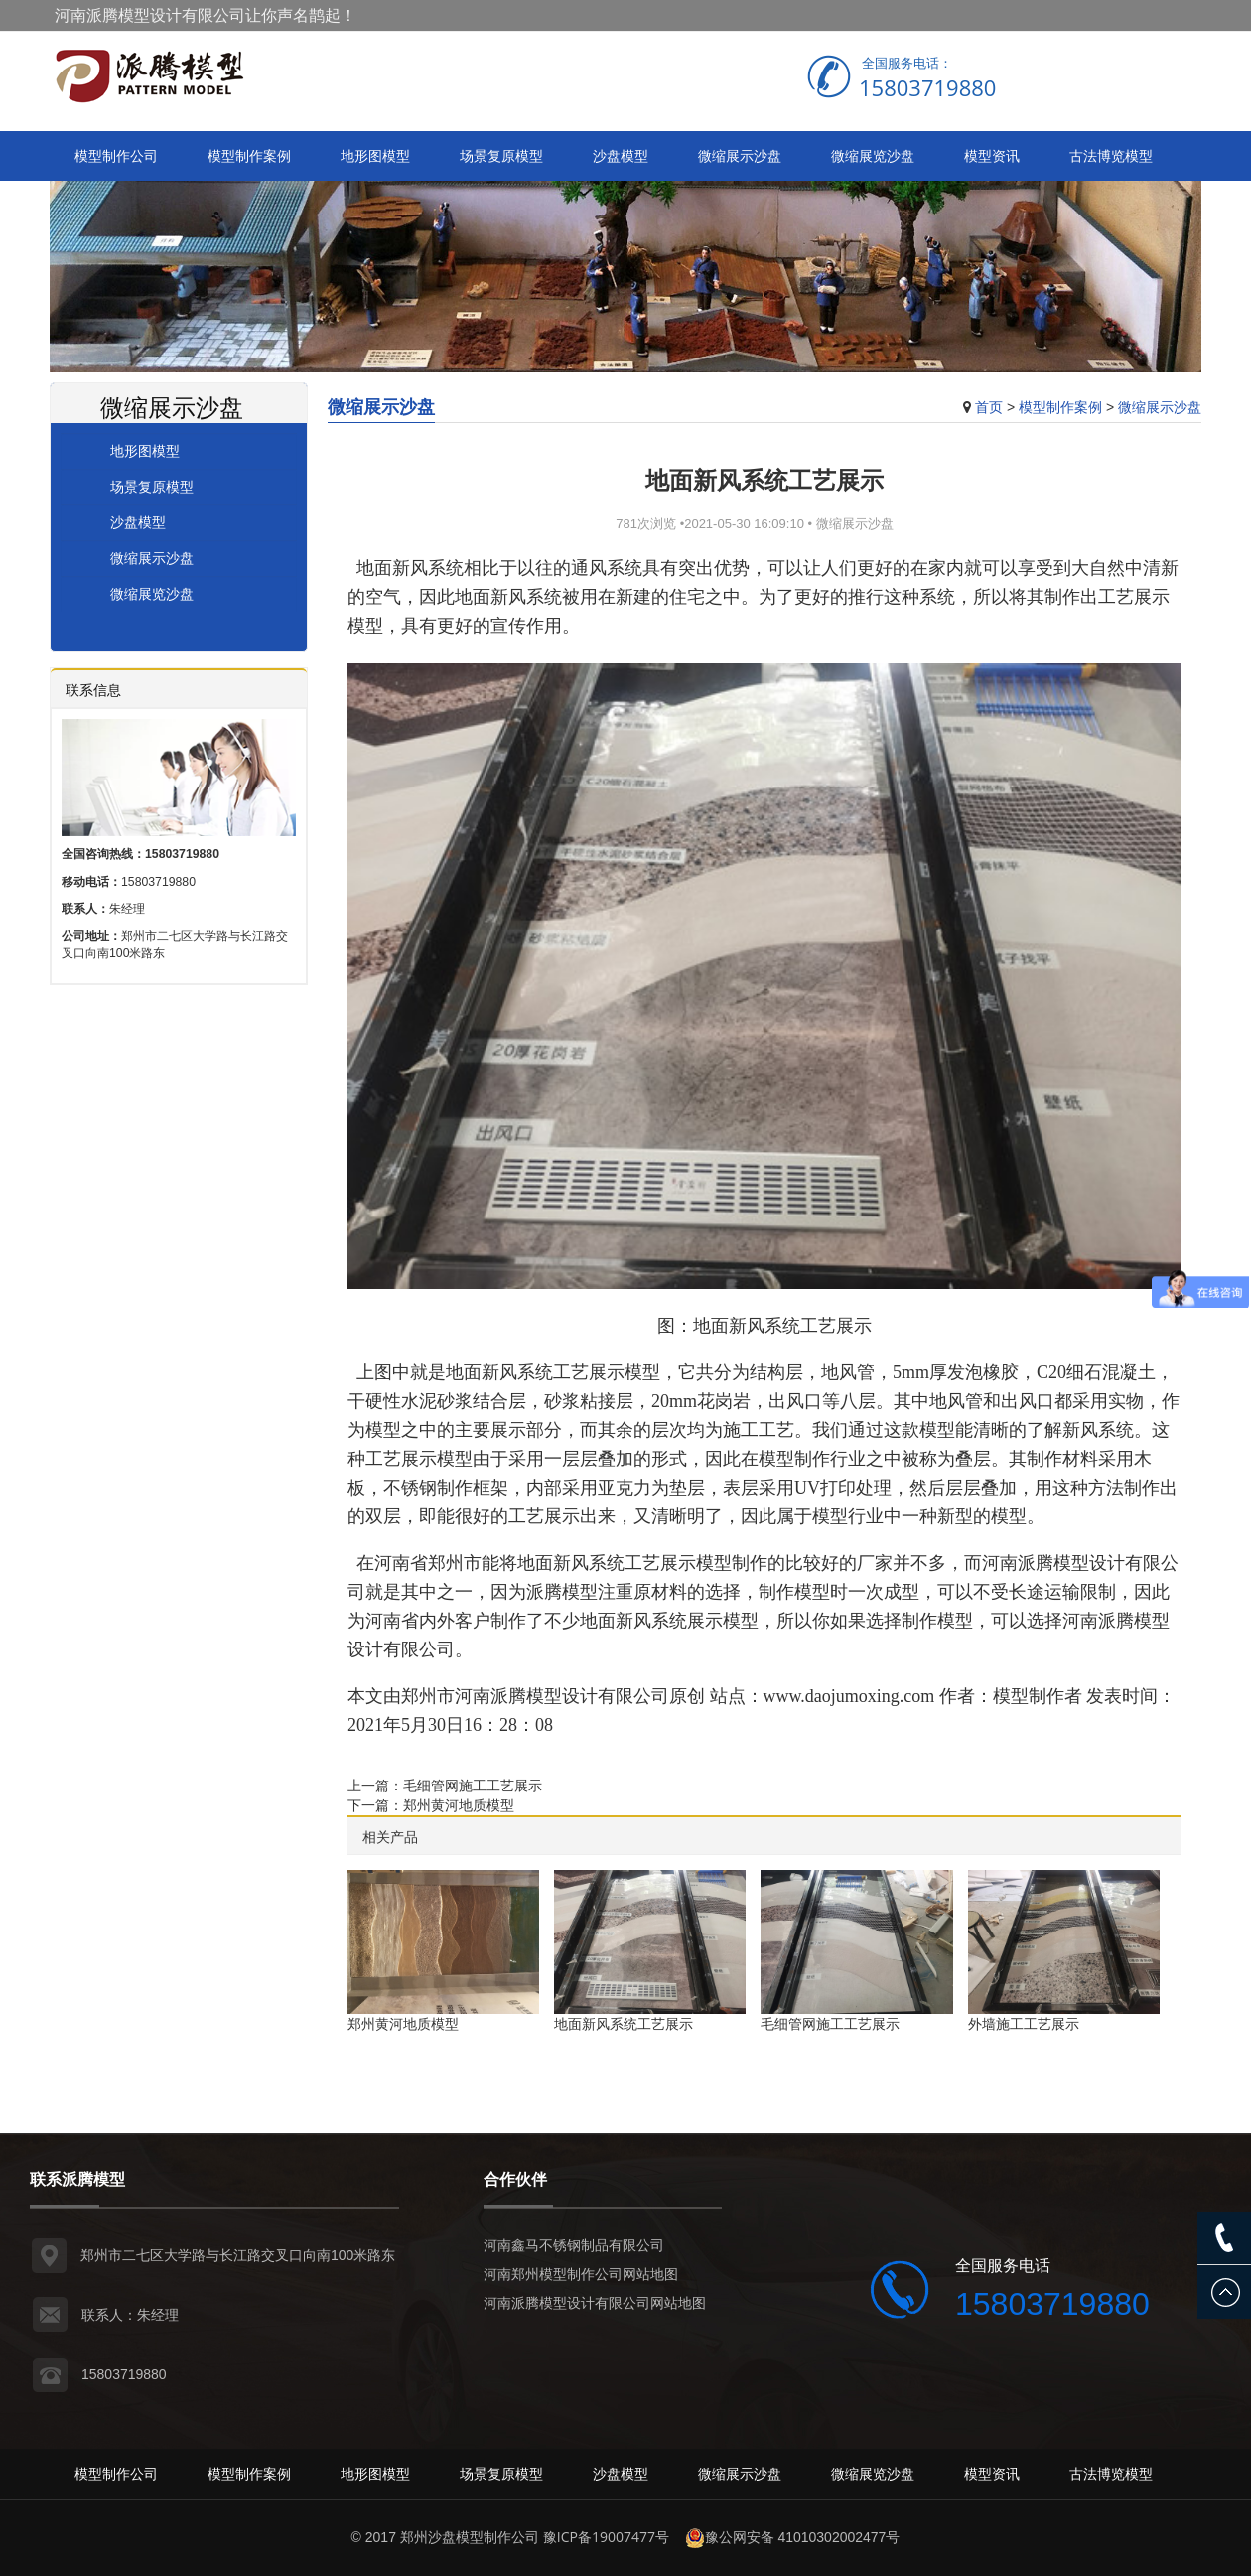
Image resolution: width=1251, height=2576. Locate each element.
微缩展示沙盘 (739, 155)
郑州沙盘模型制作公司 (469, 2536)
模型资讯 (992, 155)
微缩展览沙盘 (872, 155)
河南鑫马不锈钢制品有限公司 (574, 2244)
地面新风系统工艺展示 (623, 2023)
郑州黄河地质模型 (458, 1804)
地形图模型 (375, 155)
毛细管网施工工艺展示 (472, 1785)
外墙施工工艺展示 (1023, 2023)
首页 (989, 406)
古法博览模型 (1111, 155)
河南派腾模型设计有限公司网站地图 (595, 2302)
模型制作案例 (249, 155)
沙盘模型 (620, 155)
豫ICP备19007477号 (606, 2536)
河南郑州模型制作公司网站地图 (581, 2273)
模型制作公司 (116, 155)
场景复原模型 (501, 155)
